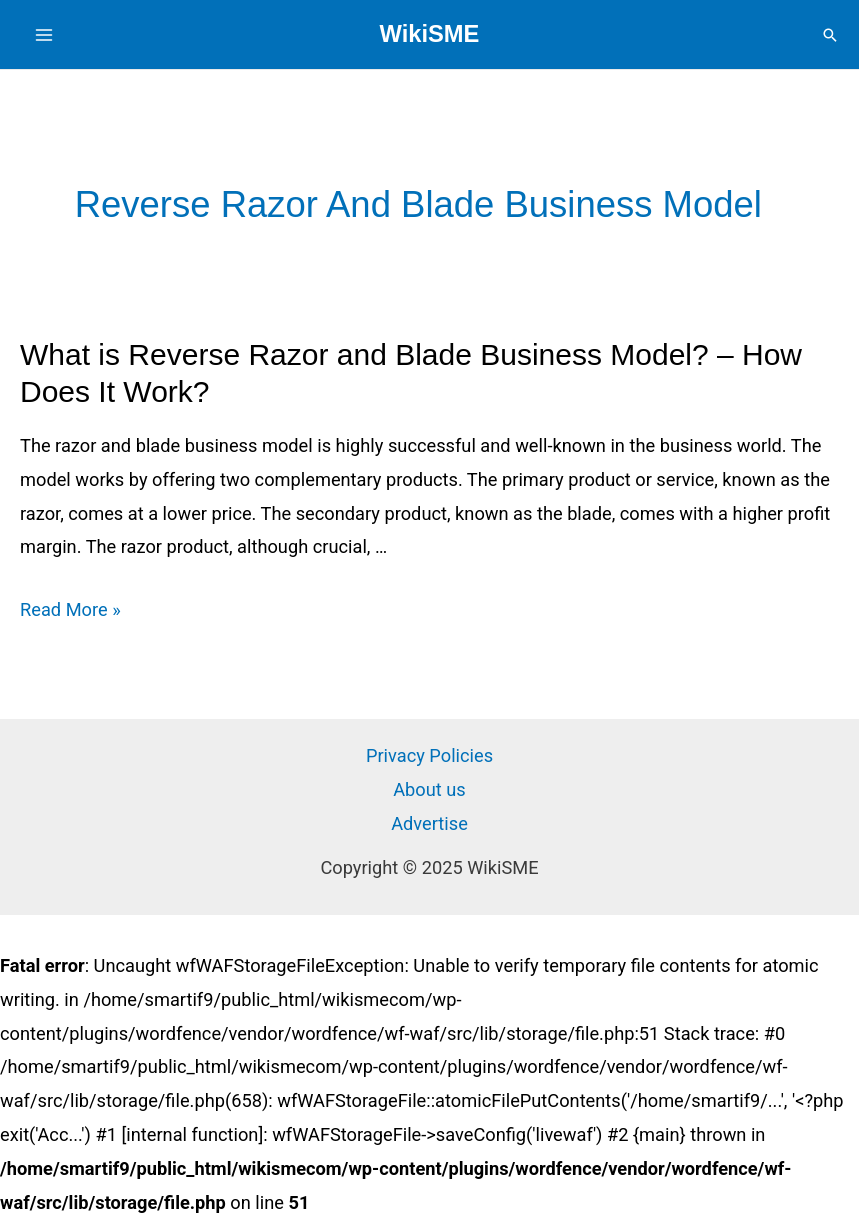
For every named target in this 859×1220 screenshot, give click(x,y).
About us (429, 789)
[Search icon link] (830, 35)
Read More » (70, 609)
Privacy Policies (429, 755)
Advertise (429, 823)
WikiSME (430, 34)
